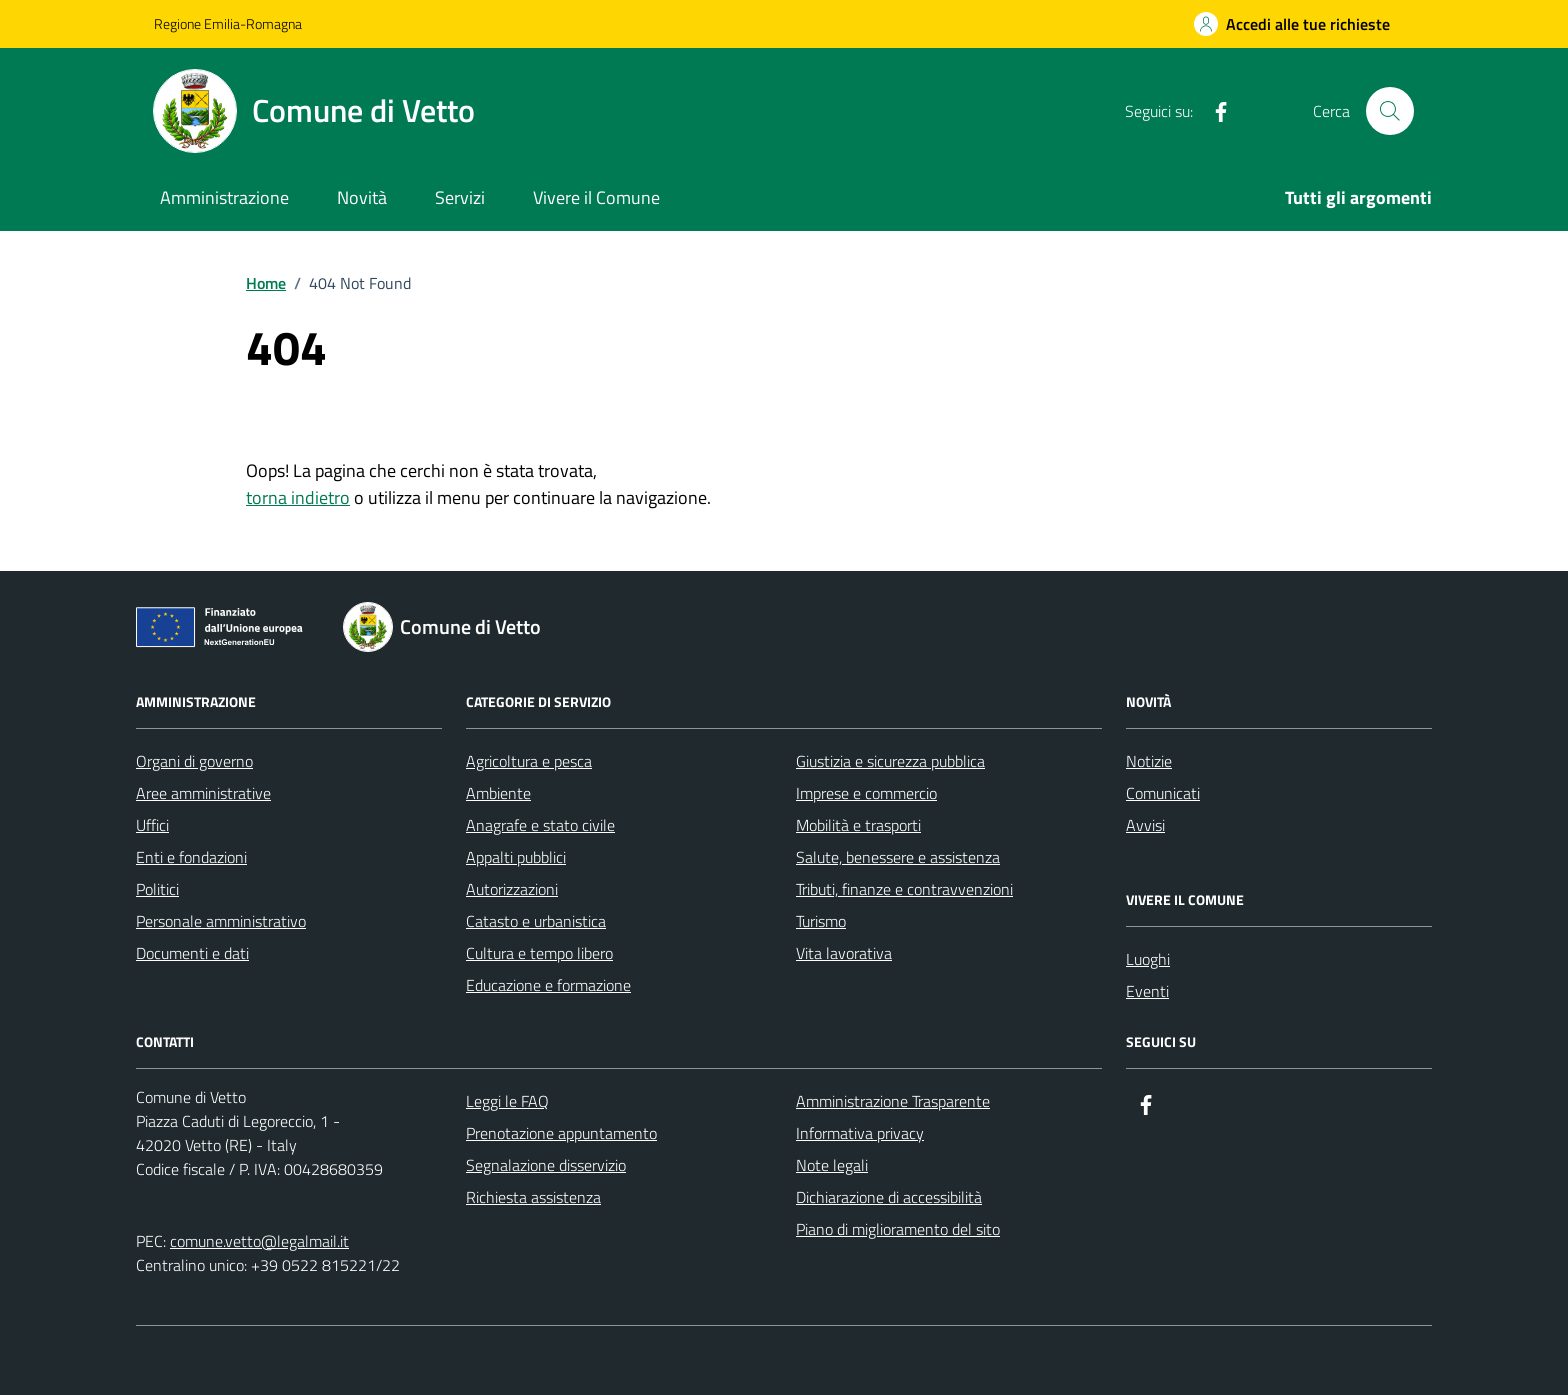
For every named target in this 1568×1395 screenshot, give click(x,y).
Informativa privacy (860, 1133)
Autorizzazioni (512, 889)
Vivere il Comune (596, 197)
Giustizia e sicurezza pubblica (890, 761)
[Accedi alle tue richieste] (1292, 24)
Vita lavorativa (844, 953)
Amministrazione (224, 197)
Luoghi (1148, 959)
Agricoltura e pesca (529, 761)
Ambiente (498, 793)
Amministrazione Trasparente (893, 1101)
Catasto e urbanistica (536, 921)
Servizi (460, 197)
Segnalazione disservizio (546, 1165)
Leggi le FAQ (507, 1101)
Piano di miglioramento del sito (898, 1229)
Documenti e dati (192, 953)
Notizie (1149, 761)
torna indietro (298, 497)
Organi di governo (194, 761)
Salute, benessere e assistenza (898, 857)
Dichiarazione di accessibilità (889, 1197)
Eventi (1147, 991)
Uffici (152, 825)
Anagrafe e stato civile (540, 825)
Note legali (832, 1165)
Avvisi (1145, 825)
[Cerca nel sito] (1390, 111)
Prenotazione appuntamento (561, 1133)
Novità (362, 197)
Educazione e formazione (548, 985)
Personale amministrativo (221, 921)
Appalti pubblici (516, 857)
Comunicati (1163, 793)
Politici (157, 889)
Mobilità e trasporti (858, 825)
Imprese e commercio (866, 793)
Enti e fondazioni (191, 857)
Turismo (821, 921)
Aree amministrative (203, 793)
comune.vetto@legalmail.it (259, 1241)
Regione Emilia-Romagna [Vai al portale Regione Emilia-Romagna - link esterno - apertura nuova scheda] (228, 23)
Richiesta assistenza (533, 1197)
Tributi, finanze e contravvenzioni (904, 889)
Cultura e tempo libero (539, 953)
